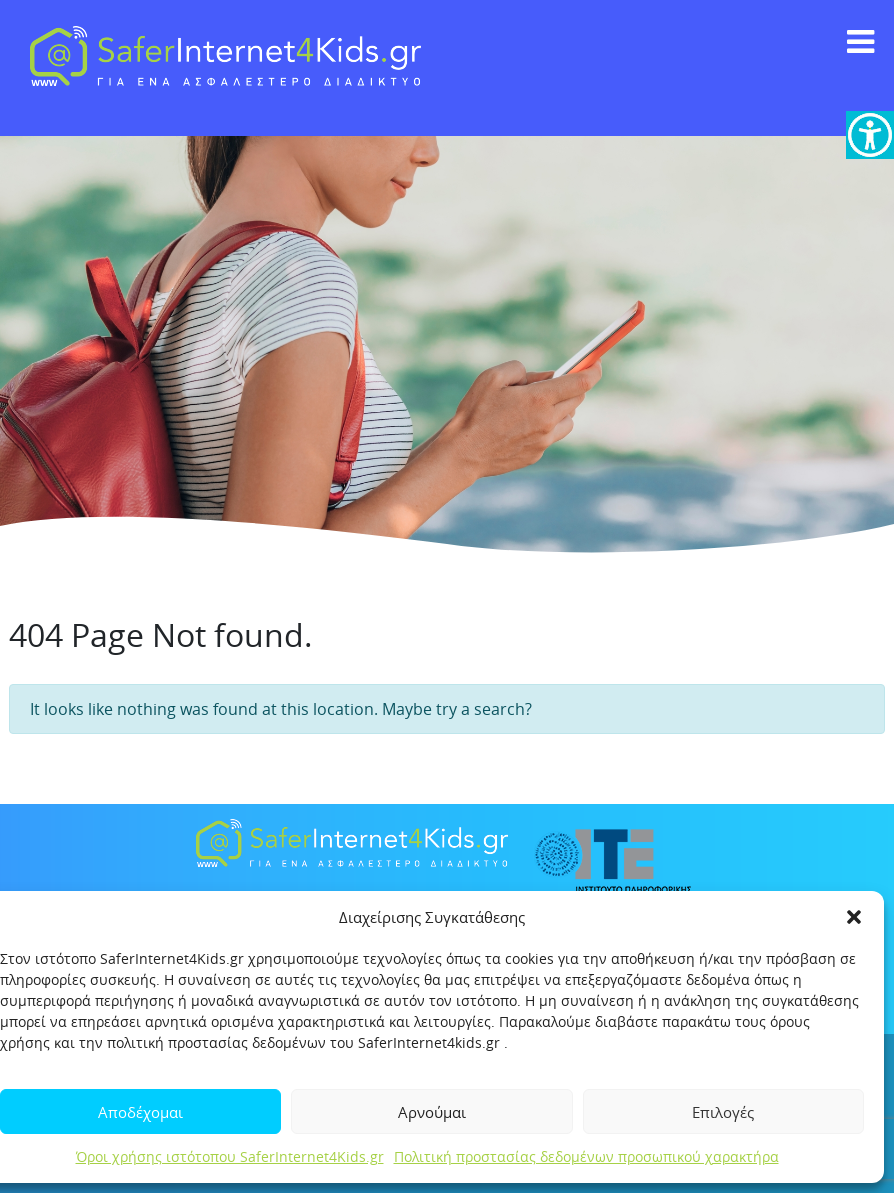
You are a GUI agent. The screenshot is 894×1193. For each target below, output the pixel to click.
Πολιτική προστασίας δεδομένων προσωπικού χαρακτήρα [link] (586, 1156)
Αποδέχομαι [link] (140, 1112)
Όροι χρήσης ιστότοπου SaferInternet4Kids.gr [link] (230, 1156)
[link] (870, 135)
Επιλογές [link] (723, 1112)
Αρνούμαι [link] (432, 1112)
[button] (854, 917)
